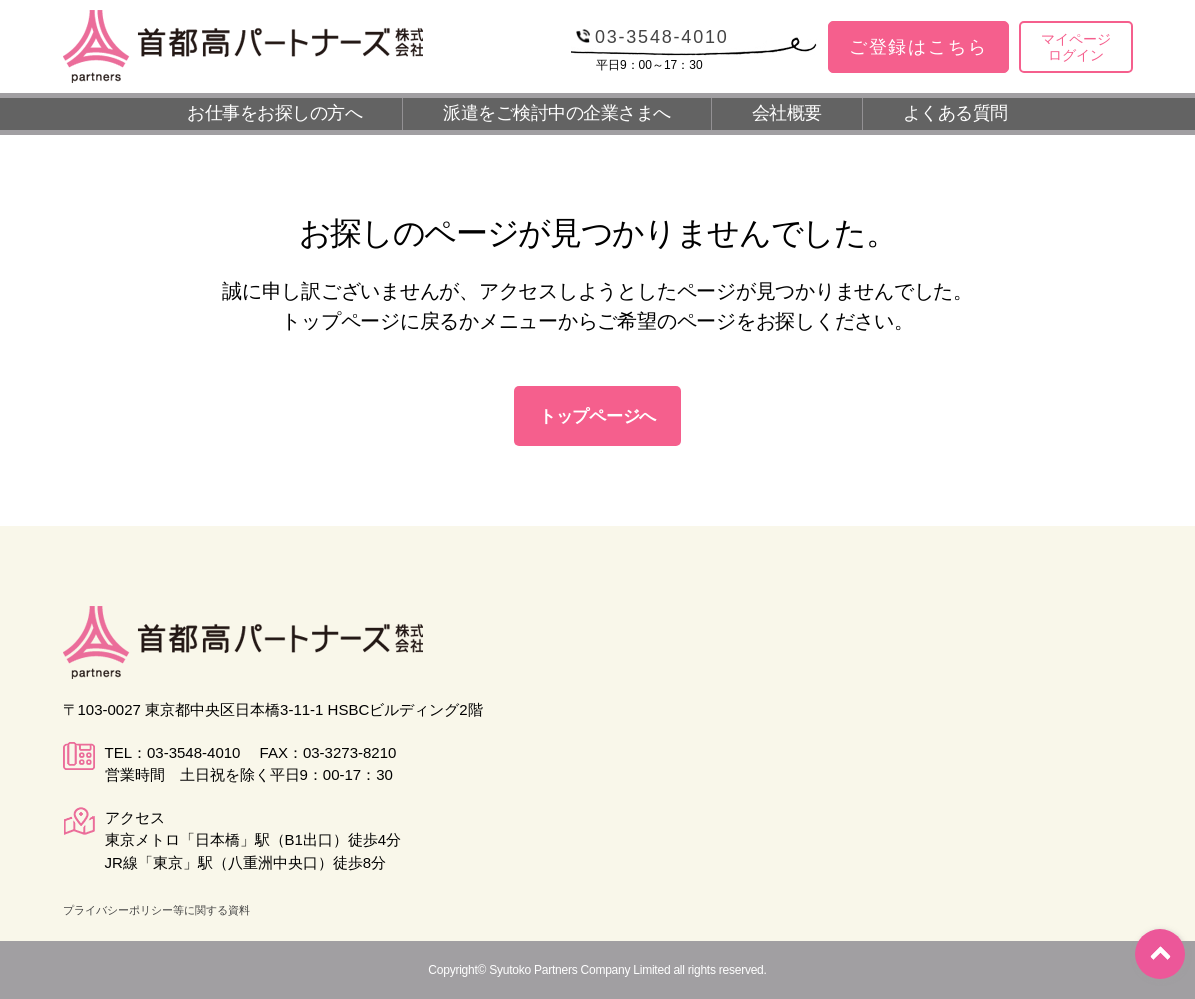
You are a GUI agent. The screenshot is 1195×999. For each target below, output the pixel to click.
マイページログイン (1076, 47)
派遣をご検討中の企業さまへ (557, 113)
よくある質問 (955, 113)
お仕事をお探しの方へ (274, 113)
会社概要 (787, 113)
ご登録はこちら (918, 47)
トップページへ (597, 416)
